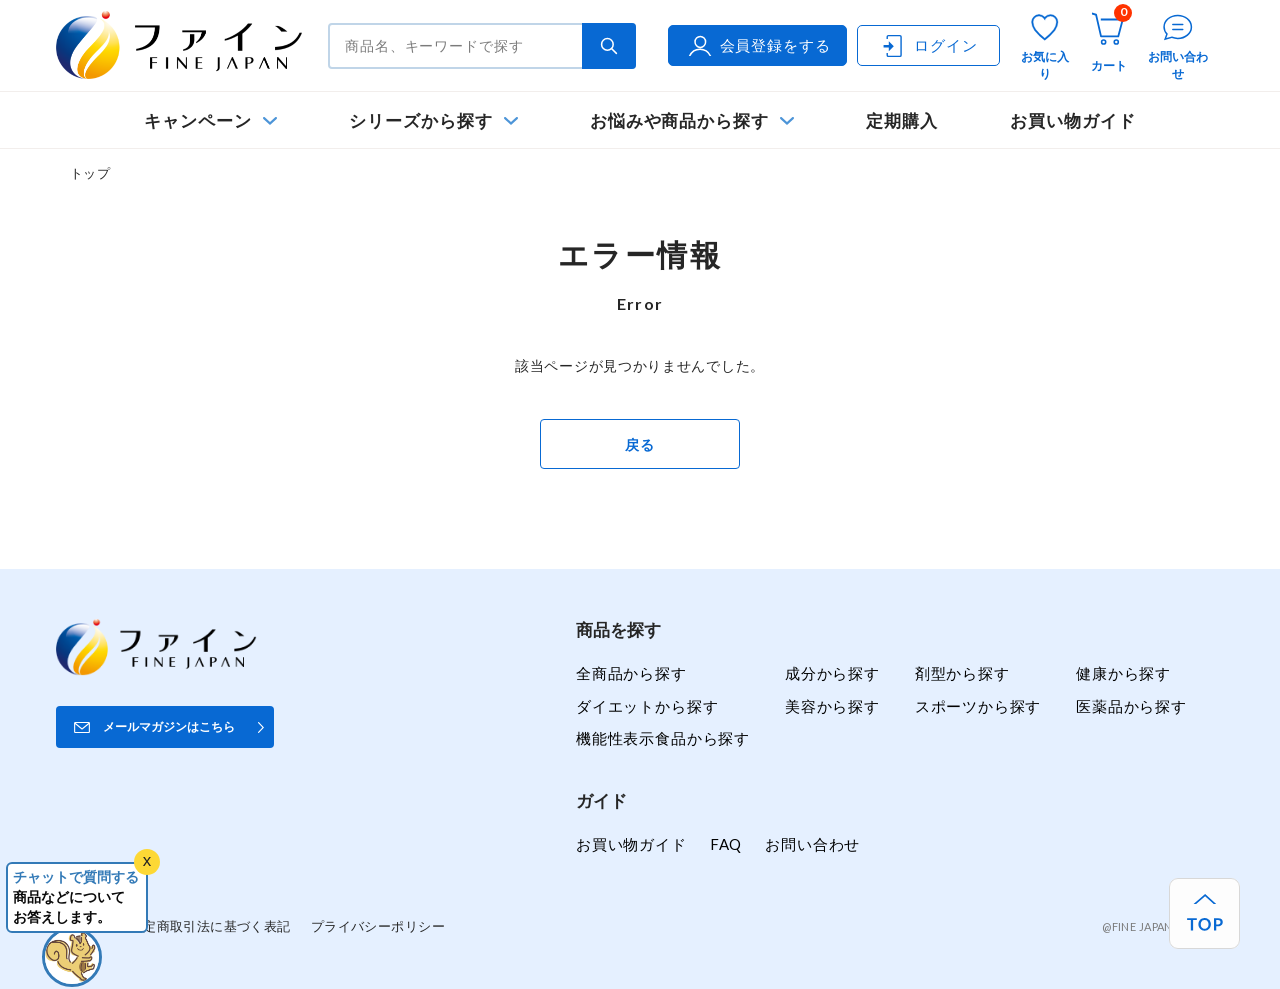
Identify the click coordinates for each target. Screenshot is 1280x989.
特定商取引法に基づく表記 (210, 926)
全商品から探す (631, 673)
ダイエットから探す (647, 706)
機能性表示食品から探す (663, 738)
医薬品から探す (1131, 706)
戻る (639, 444)
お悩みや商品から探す (679, 120)
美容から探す (832, 706)
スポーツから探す (978, 706)
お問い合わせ (812, 844)
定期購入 (902, 120)
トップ (90, 173)
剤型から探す (962, 673)
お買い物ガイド (1073, 120)
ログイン (928, 46)
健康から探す (1123, 673)
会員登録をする (758, 46)
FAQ (726, 844)
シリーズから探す (420, 120)
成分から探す (832, 673)
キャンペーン (198, 120)
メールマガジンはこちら (169, 726)
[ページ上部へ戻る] (1204, 913)
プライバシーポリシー (378, 926)
